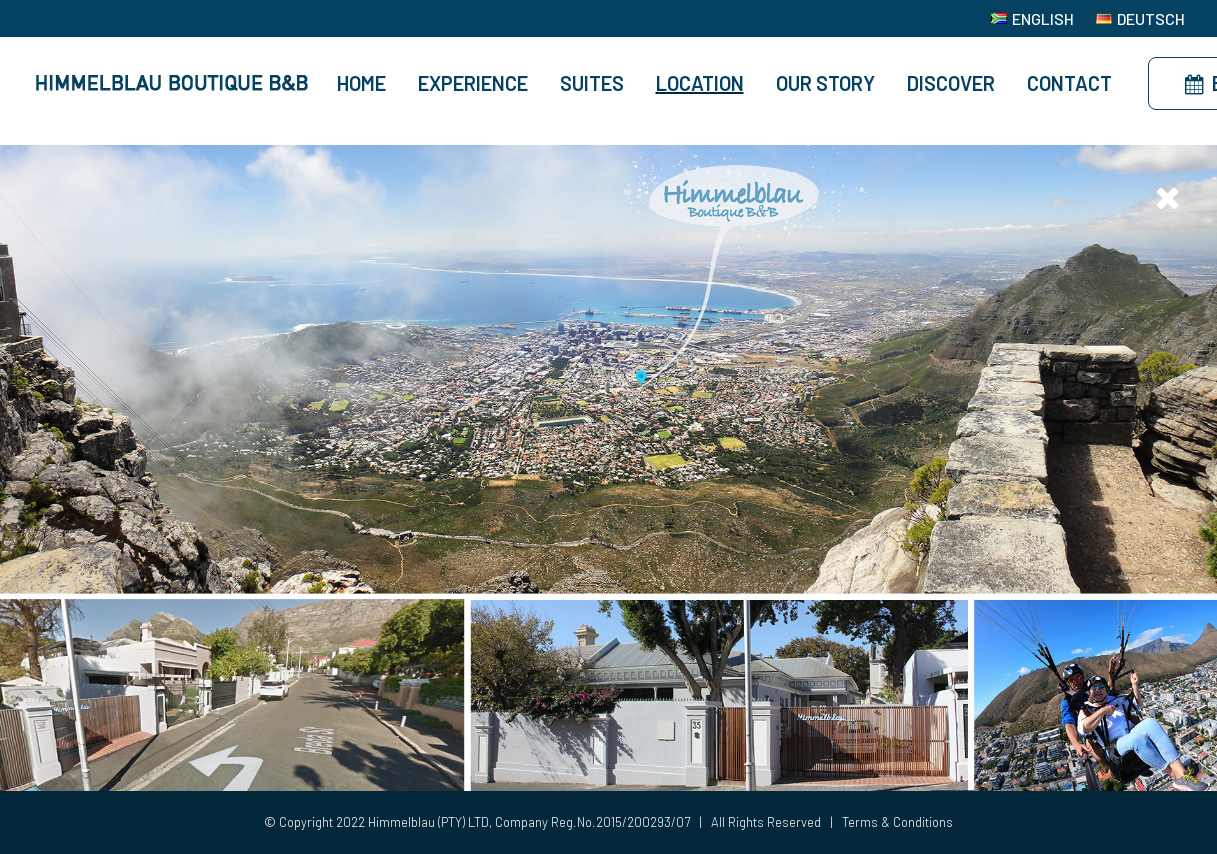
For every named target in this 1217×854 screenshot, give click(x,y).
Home (361, 83)
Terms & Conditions (897, 822)
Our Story (825, 83)
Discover (951, 83)
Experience (473, 83)
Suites (592, 83)
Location (700, 83)
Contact (1069, 83)
